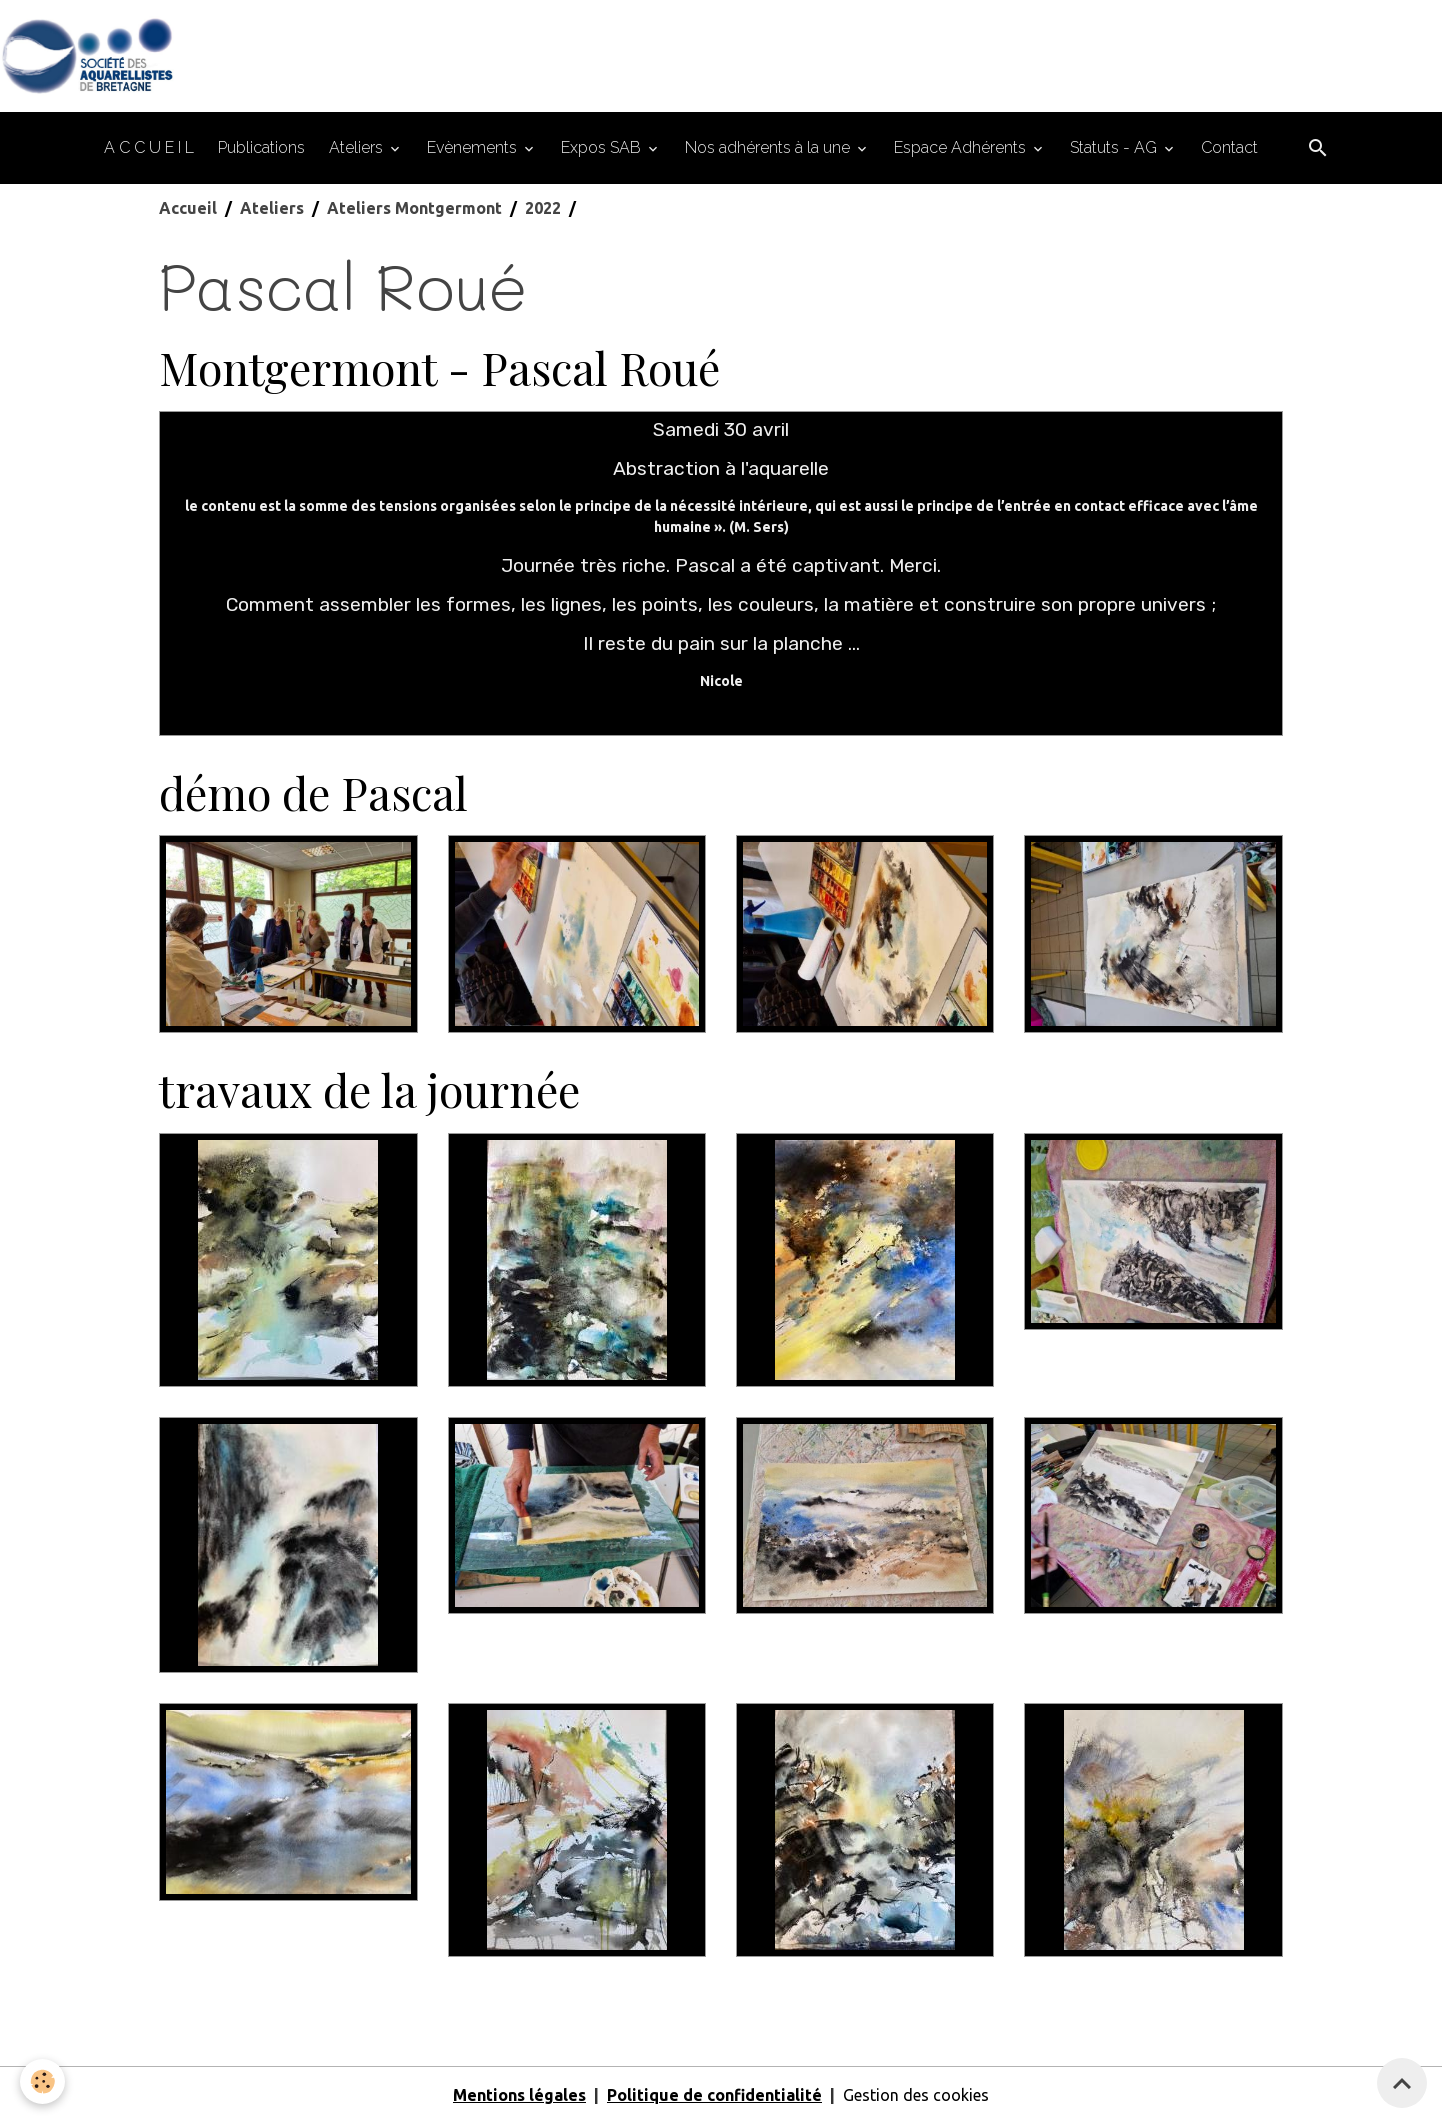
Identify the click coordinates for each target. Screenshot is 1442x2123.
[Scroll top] (1402, 2083)
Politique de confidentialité (714, 2095)
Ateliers (358, 147)
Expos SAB (603, 147)
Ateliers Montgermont (414, 208)
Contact (1229, 147)
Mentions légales (519, 2095)
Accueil (188, 208)
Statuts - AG (1115, 147)
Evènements (474, 147)
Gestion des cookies (916, 2095)
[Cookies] (42, 2081)
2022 (543, 208)
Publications (261, 147)
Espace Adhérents (962, 147)
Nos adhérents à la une (769, 147)
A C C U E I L (149, 147)
